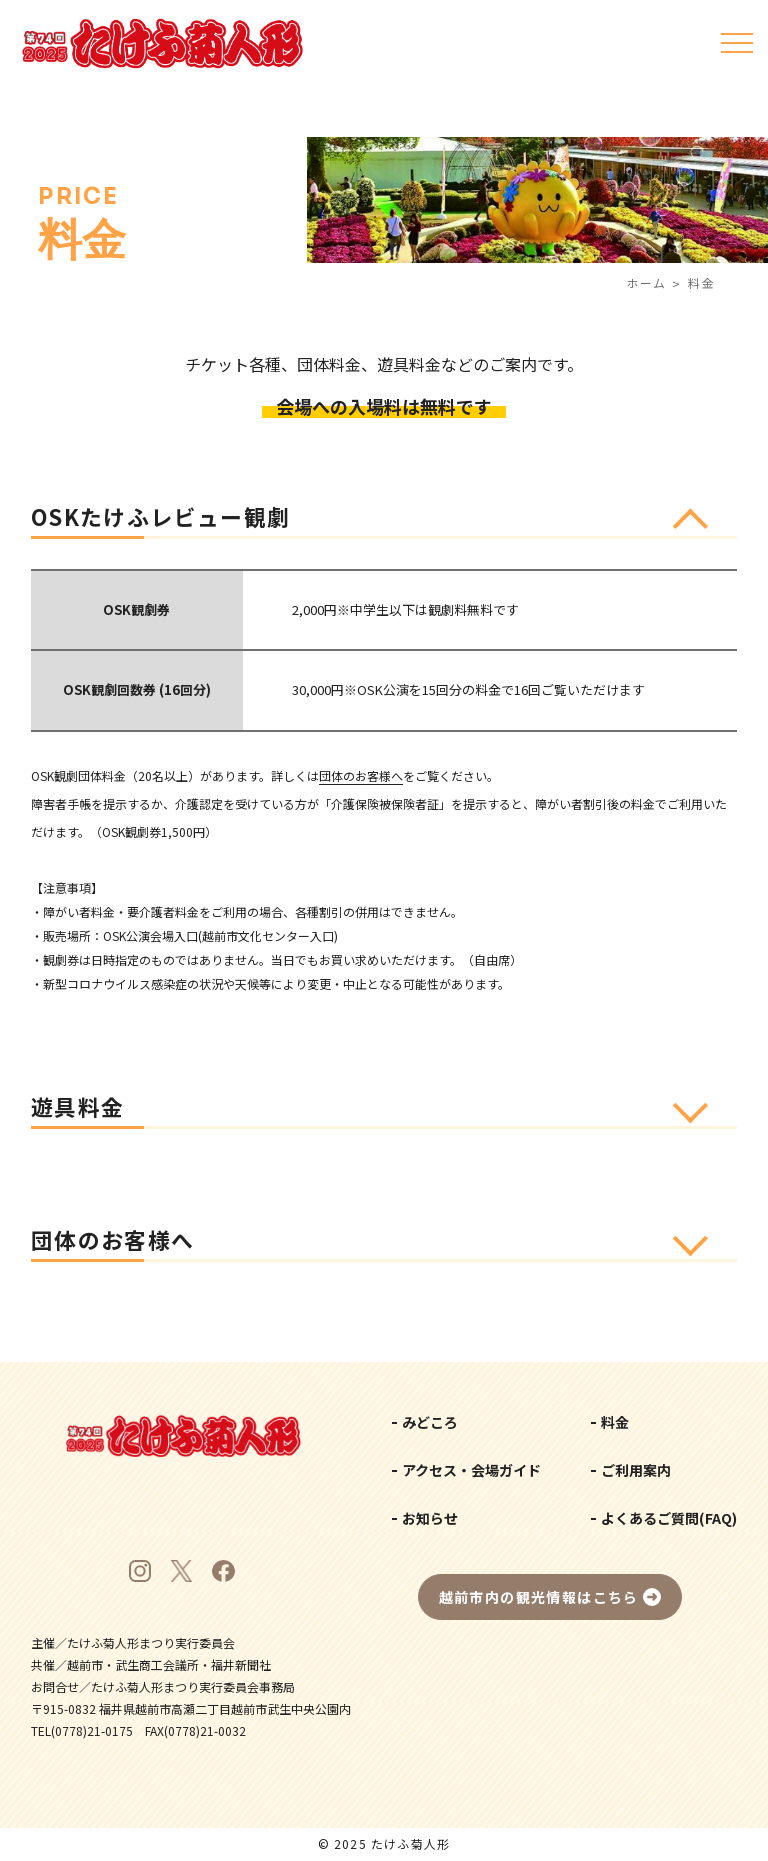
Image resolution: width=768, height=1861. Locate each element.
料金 (615, 1422)
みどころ (430, 1422)
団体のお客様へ (361, 775)
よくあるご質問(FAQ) (669, 1518)
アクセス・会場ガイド (471, 1470)
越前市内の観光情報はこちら (539, 1597)
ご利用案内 (636, 1470)
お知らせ (430, 1518)
